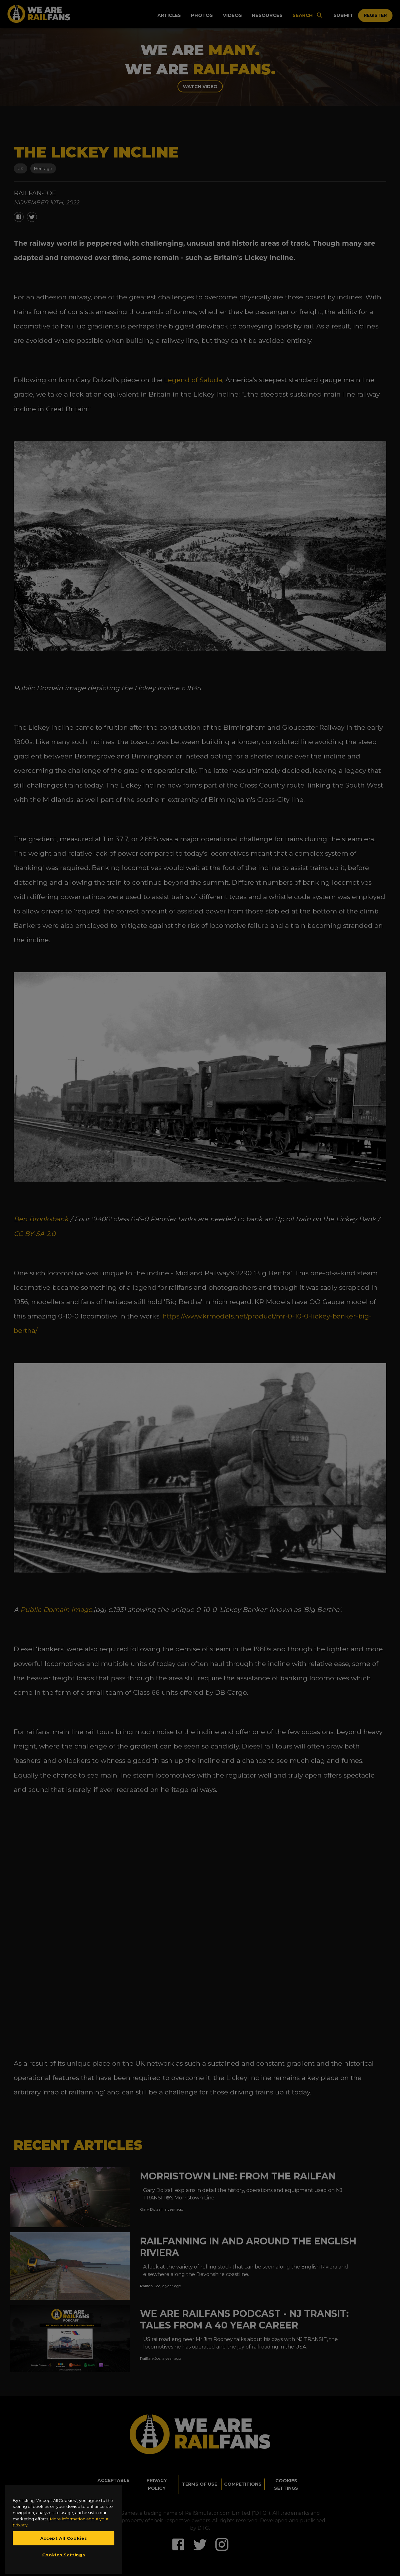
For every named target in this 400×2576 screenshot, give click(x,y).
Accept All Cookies (63, 2554)
